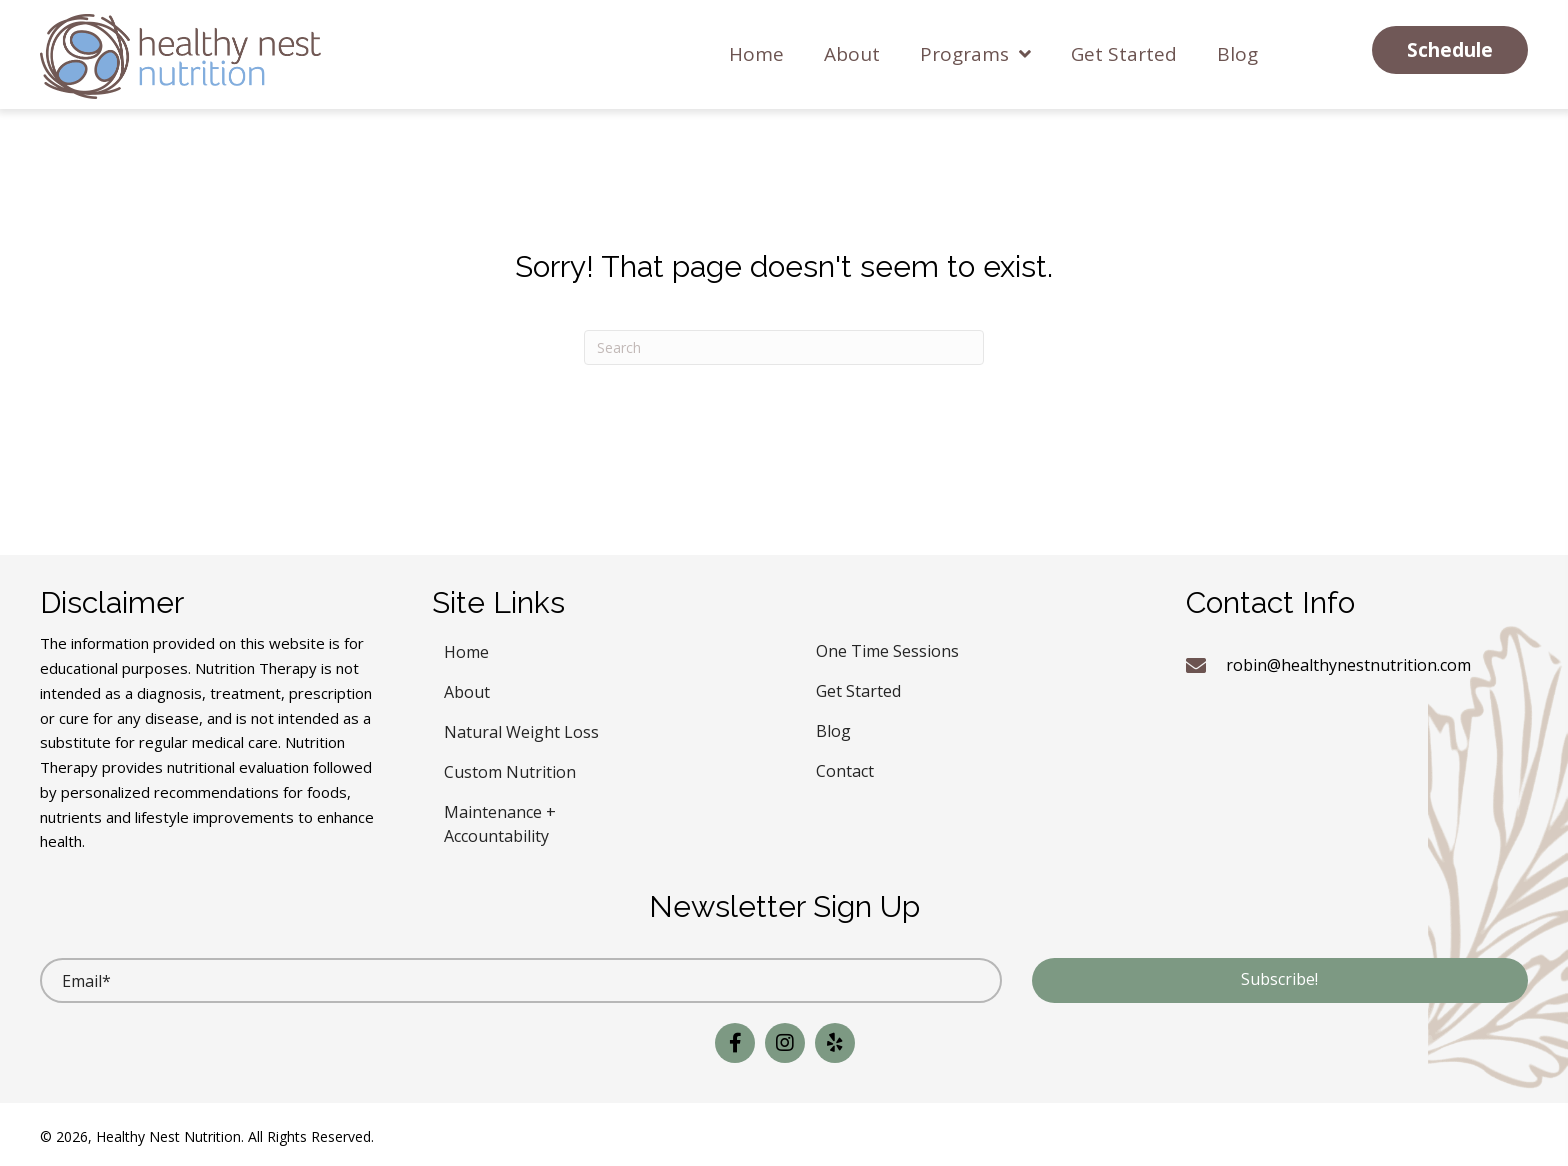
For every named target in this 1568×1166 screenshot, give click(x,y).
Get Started (858, 688)
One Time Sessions (887, 648)
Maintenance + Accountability (500, 821)
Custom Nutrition (510, 769)
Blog (833, 728)
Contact (845, 768)
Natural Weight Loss (521, 729)
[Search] (784, 347)
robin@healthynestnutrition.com (1348, 665)
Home (466, 649)
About (467, 689)
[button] (1450, 50)
